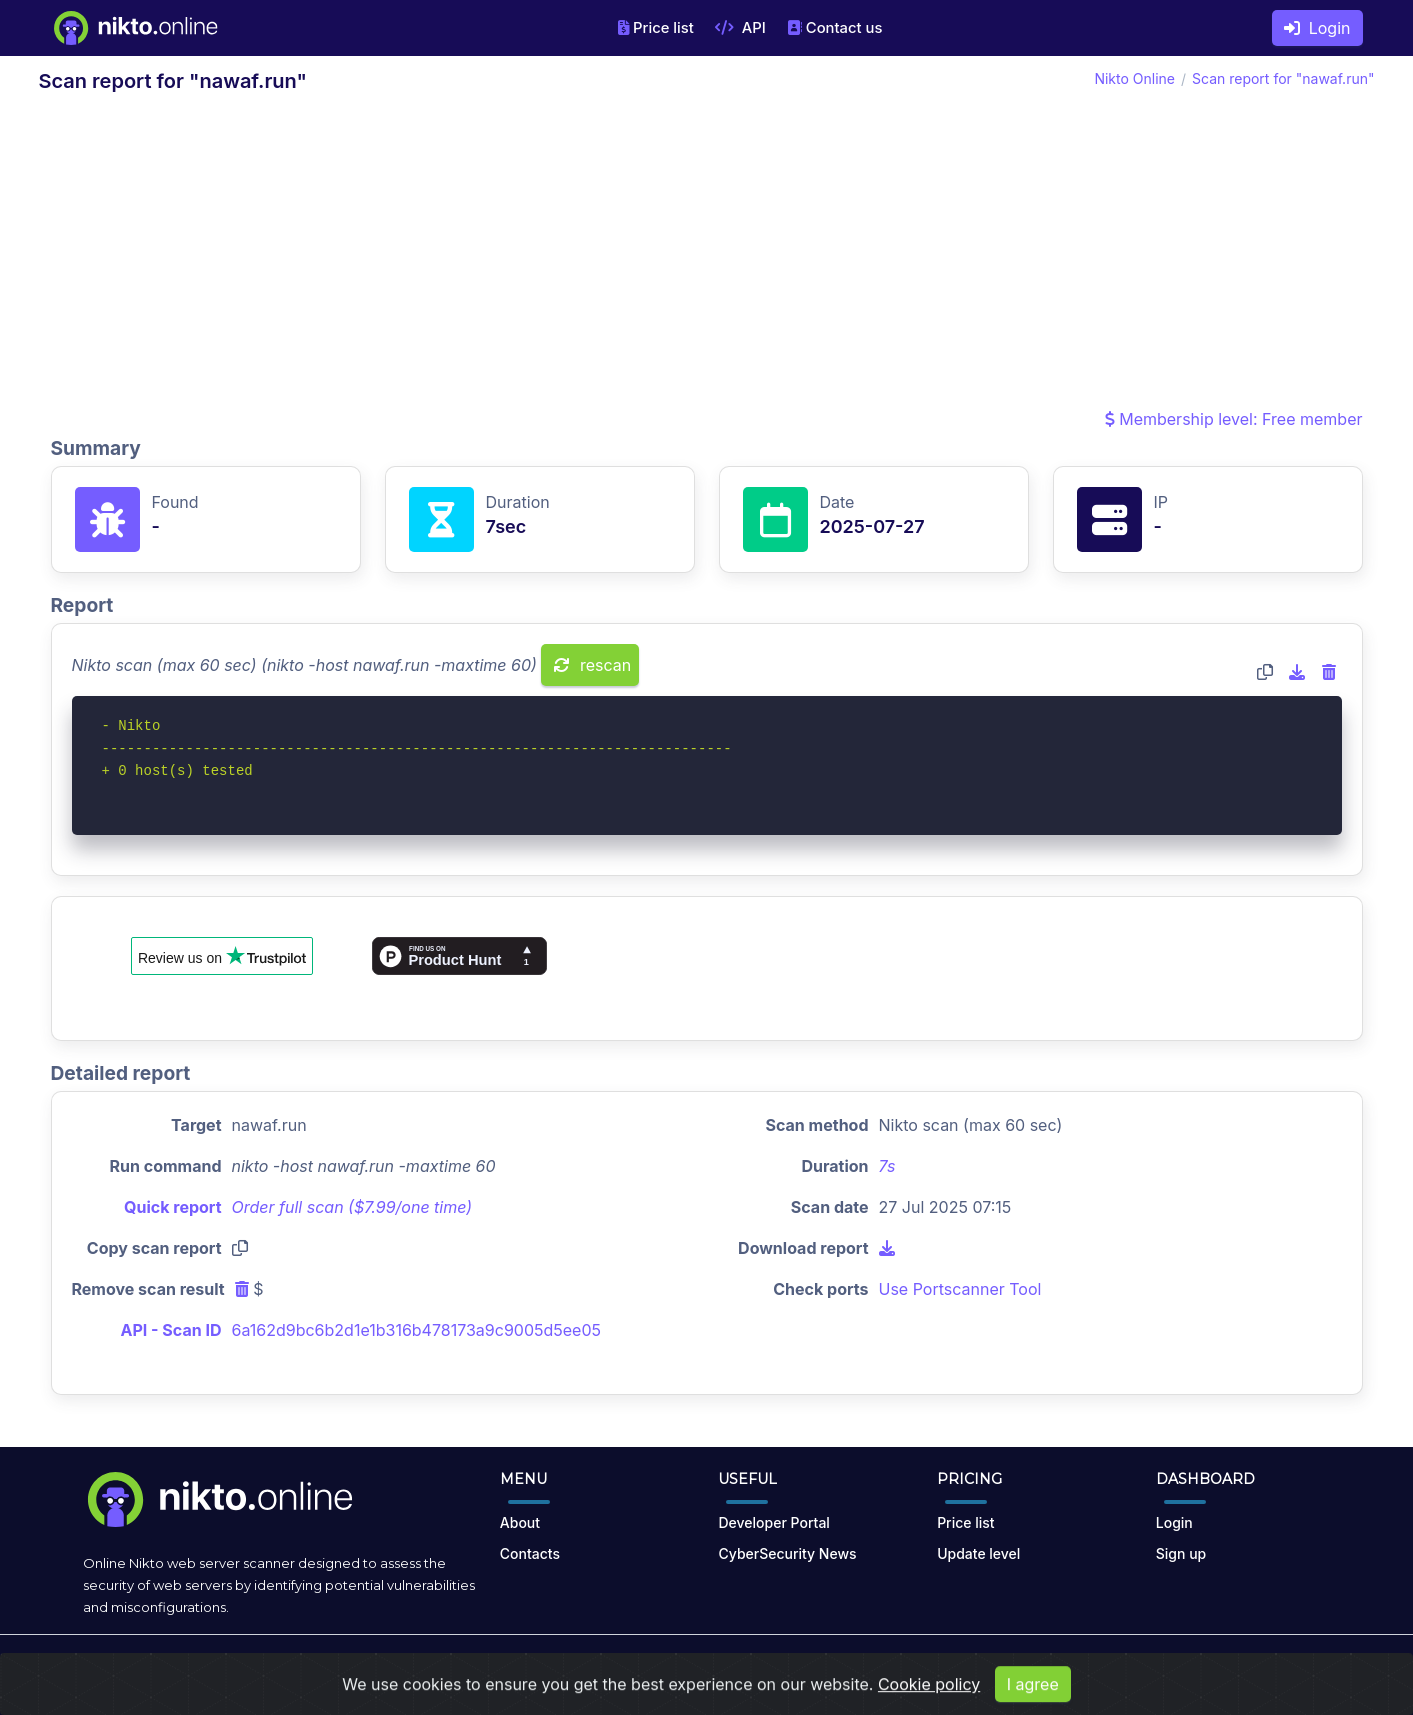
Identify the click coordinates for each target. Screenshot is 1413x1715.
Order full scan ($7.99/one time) (352, 1207)
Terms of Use (729, 1667)
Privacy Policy (833, 1667)
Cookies (920, 1667)
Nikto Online (1134, 78)
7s (887, 1166)
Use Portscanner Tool (960, 1289)
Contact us (835, 28)
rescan (592, 665)
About (520, 1522)
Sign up (1181, 1553)
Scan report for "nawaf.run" (1283, 78)
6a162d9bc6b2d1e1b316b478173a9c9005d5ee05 (417, 1330)
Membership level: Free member (1234, 419)
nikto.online (226, 1667)
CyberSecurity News (787, 1553)
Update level (978, 1553)
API (740, 28)
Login (1317, 28)
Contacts (530, 1553)
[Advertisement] (707, 256)
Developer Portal (773, 1522)
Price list (656, 28)
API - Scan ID (171, 1330)
